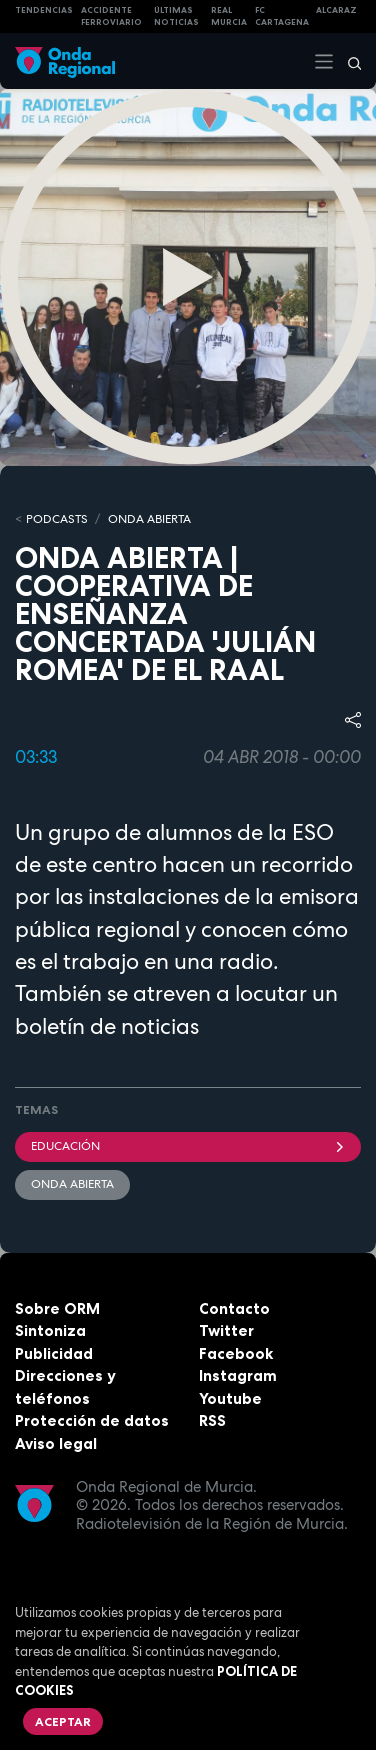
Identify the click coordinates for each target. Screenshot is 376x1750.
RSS (212, 1420)
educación (188, 1146)
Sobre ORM (57, 1308)
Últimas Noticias (176, 16)
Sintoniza (50, 1330)
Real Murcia (229, 16)
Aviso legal (56, 1443)
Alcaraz (336, 10)
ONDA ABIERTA (149, 519)
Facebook (236, 1353)
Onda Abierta (72, 1184)
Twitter (226, 1330)
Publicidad (54, 1353)
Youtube (230, 1398)
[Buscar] (348, 61)
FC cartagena (282, 16)
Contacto (234, 1308)
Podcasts (57, 519)
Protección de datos (92, 1420)
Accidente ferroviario (111, 16)
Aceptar (63, 1721)
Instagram (238, 1375)
